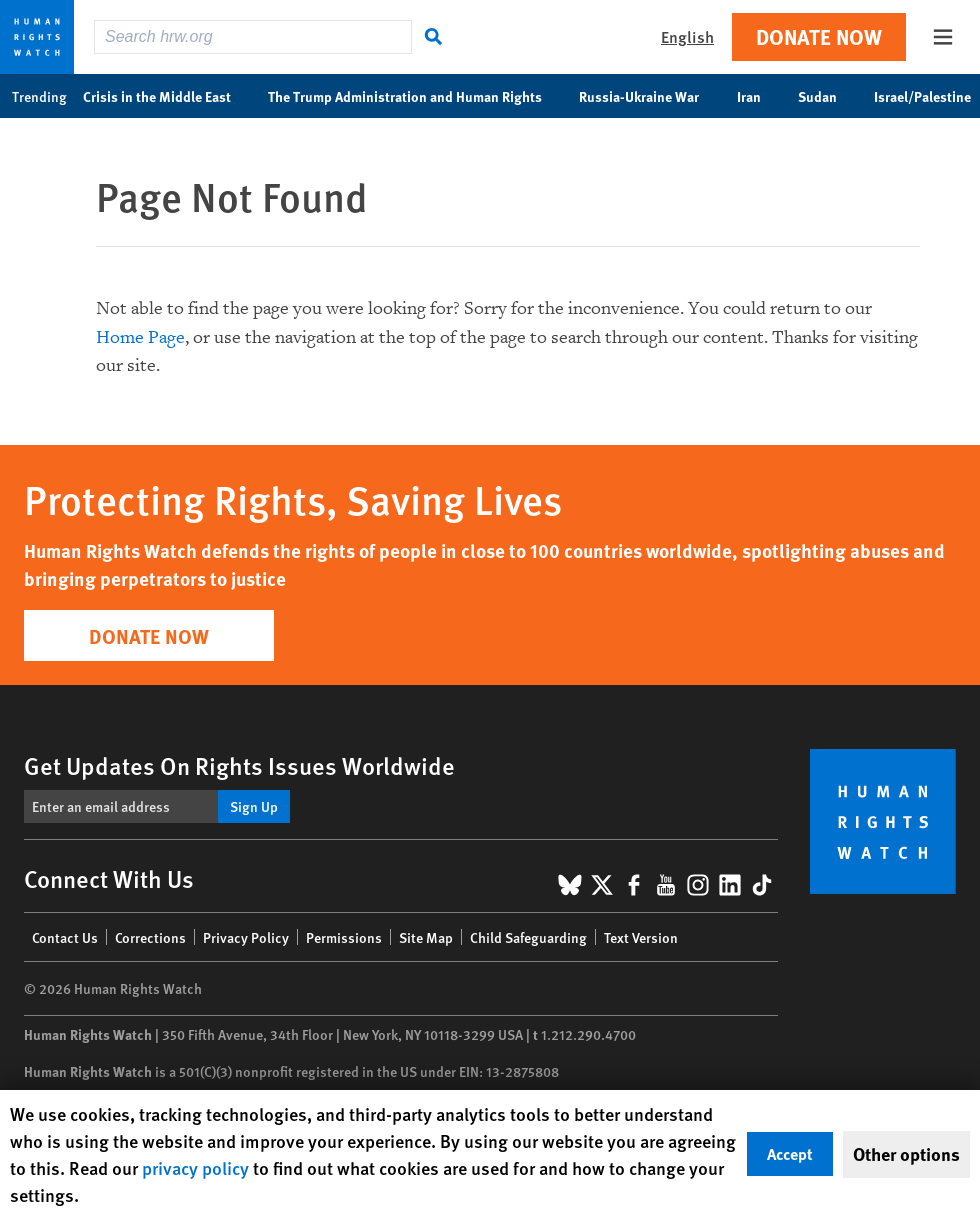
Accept (790, 1153)
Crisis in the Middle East (167, 96)
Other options (906, 1154)
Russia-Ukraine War (649, 96)
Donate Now (819, 36)
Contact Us (65, 937)
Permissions (344, 937)
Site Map (426, 937)
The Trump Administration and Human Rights (415, 96)
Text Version (641, 937)
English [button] (687, 36)
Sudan (828, 96)
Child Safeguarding (528, 937)
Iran (759, 96)
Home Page (140, 337)
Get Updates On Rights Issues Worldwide (239, 765)
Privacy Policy (246, 937)
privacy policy (195, 1167)
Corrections (150, 937)
